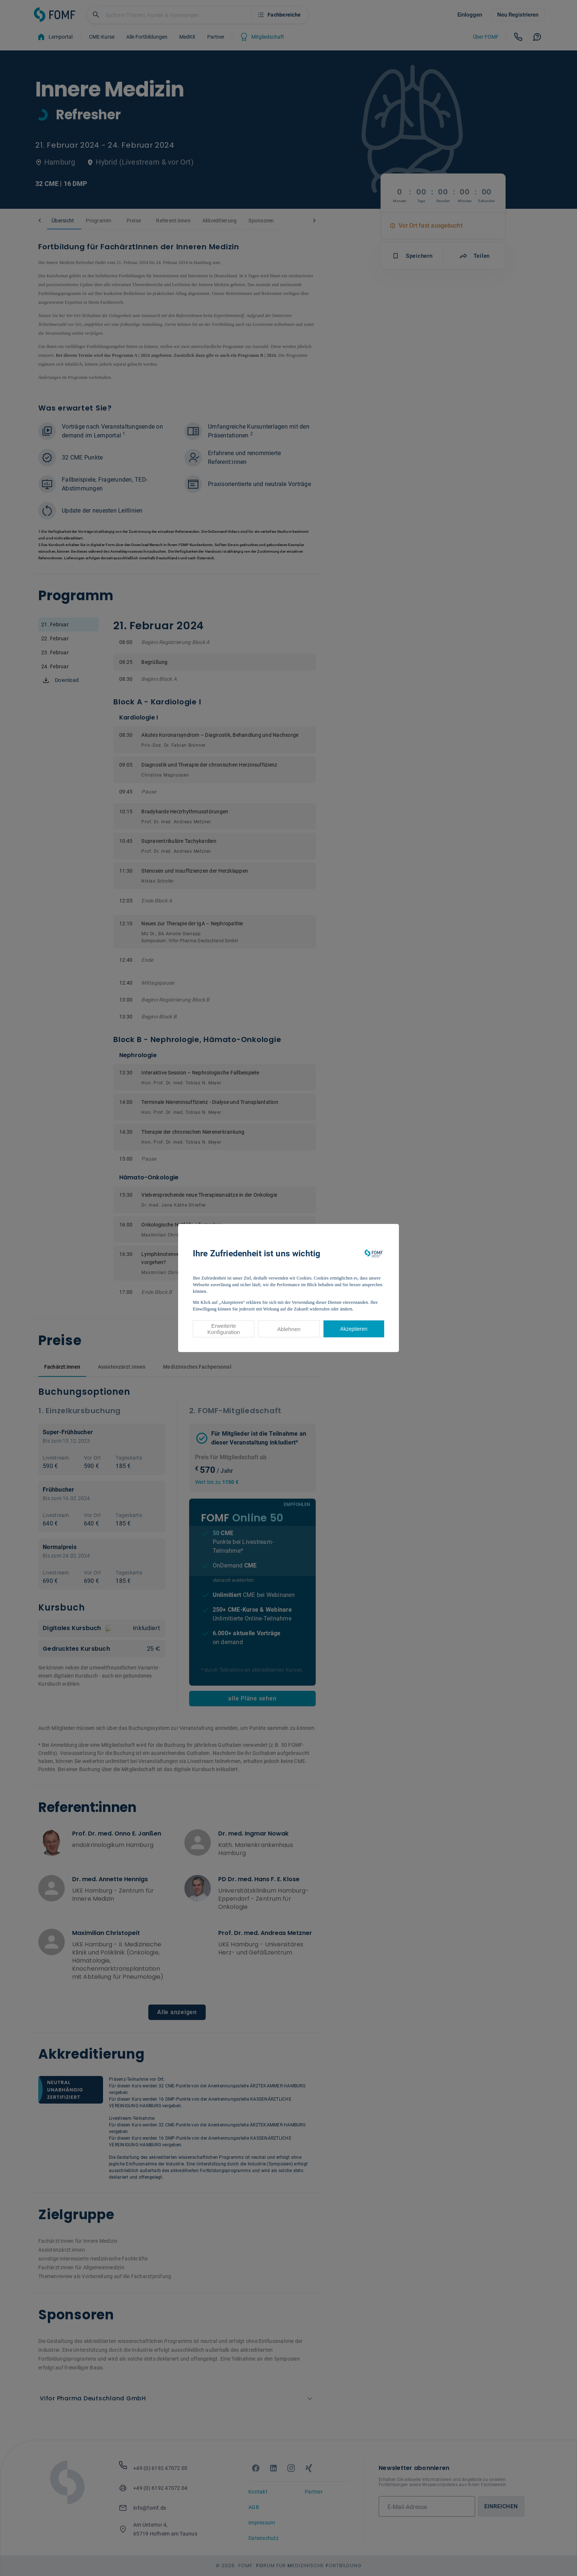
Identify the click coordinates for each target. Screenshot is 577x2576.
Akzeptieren (353, 1329)
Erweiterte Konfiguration (223, 1329)
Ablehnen (288, 1329)
